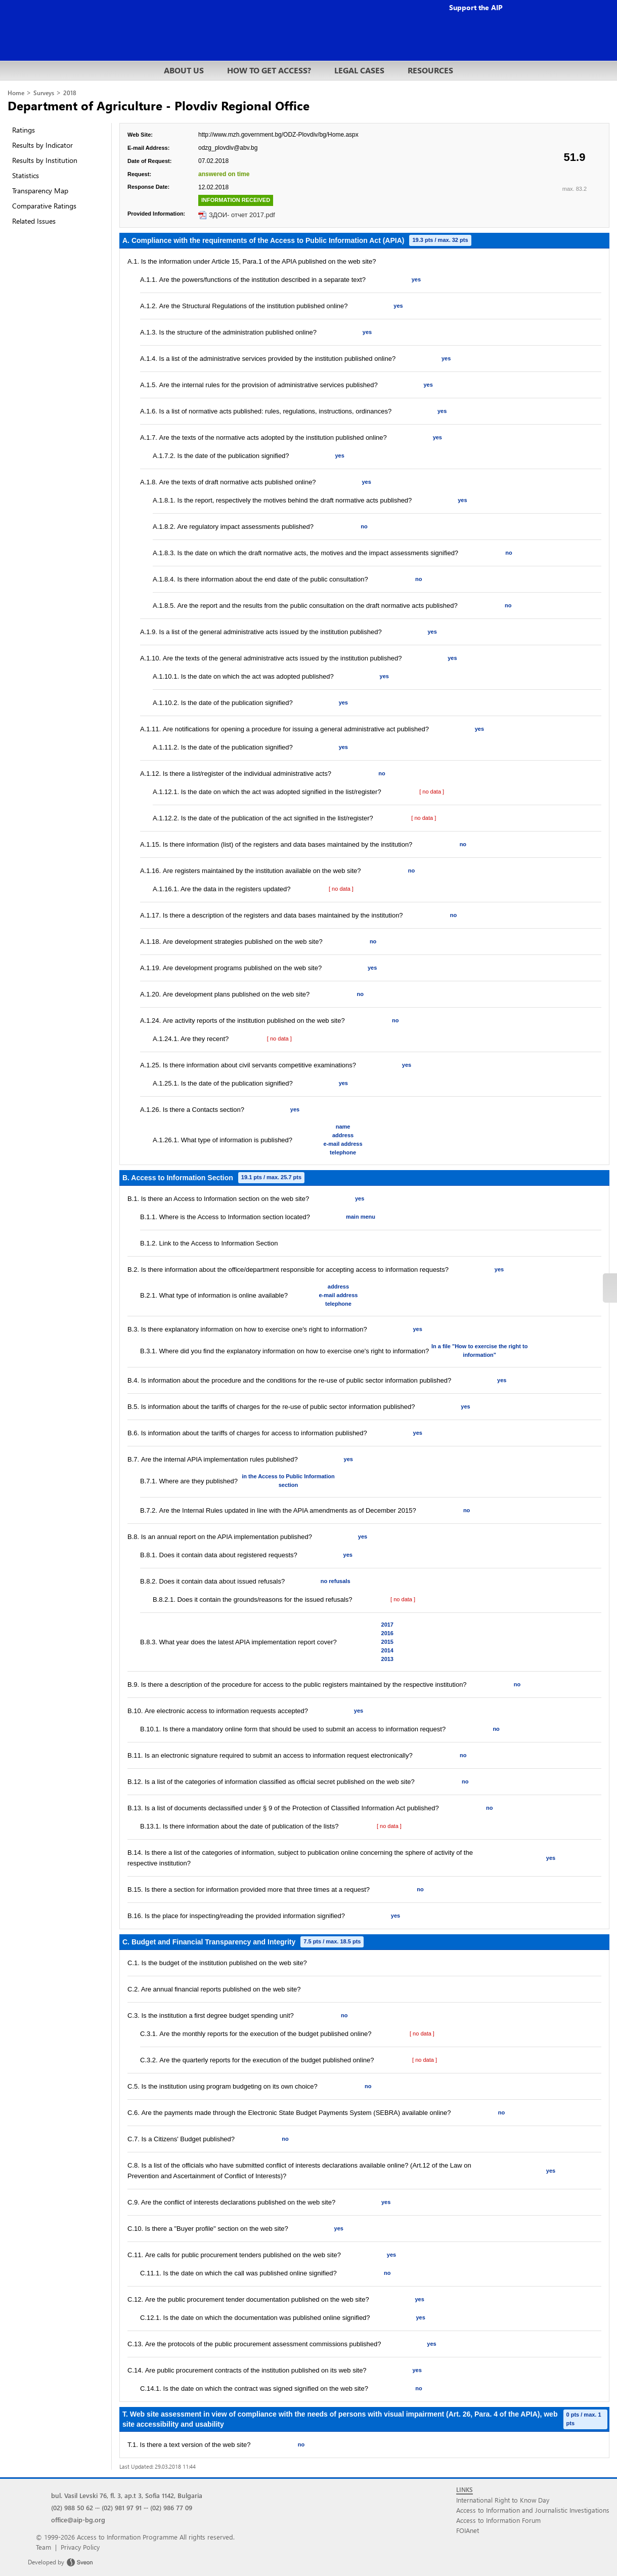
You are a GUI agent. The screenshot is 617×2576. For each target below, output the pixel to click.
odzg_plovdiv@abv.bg (227, 147)
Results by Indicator (42, 145)
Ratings (23, 130)
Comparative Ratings (44, 206)
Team (43, 2547)
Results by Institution (44, 160)
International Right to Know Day (502, 2500)
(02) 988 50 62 (72, 2507)
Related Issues (34, 221)
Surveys (43, 93)
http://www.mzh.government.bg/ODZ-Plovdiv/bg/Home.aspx (278, 134)
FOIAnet (467, 2530)
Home (16, 93)
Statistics (25, 175)
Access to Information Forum (498, 2520)
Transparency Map (40, 190)
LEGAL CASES (359, 70)
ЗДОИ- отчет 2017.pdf (242, 215)
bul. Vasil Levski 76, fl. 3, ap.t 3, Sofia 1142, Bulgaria (126, 2495)
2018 (69, 93)
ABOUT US (184, 70)
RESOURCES (430, 70)
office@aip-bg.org (78, 2519)
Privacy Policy (80, 2547)
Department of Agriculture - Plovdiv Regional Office (159, 105)
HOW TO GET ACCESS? (269, 70)
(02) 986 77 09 (171, 2507)
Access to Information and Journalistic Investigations (532, 2510)
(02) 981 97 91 (122, 2507)
